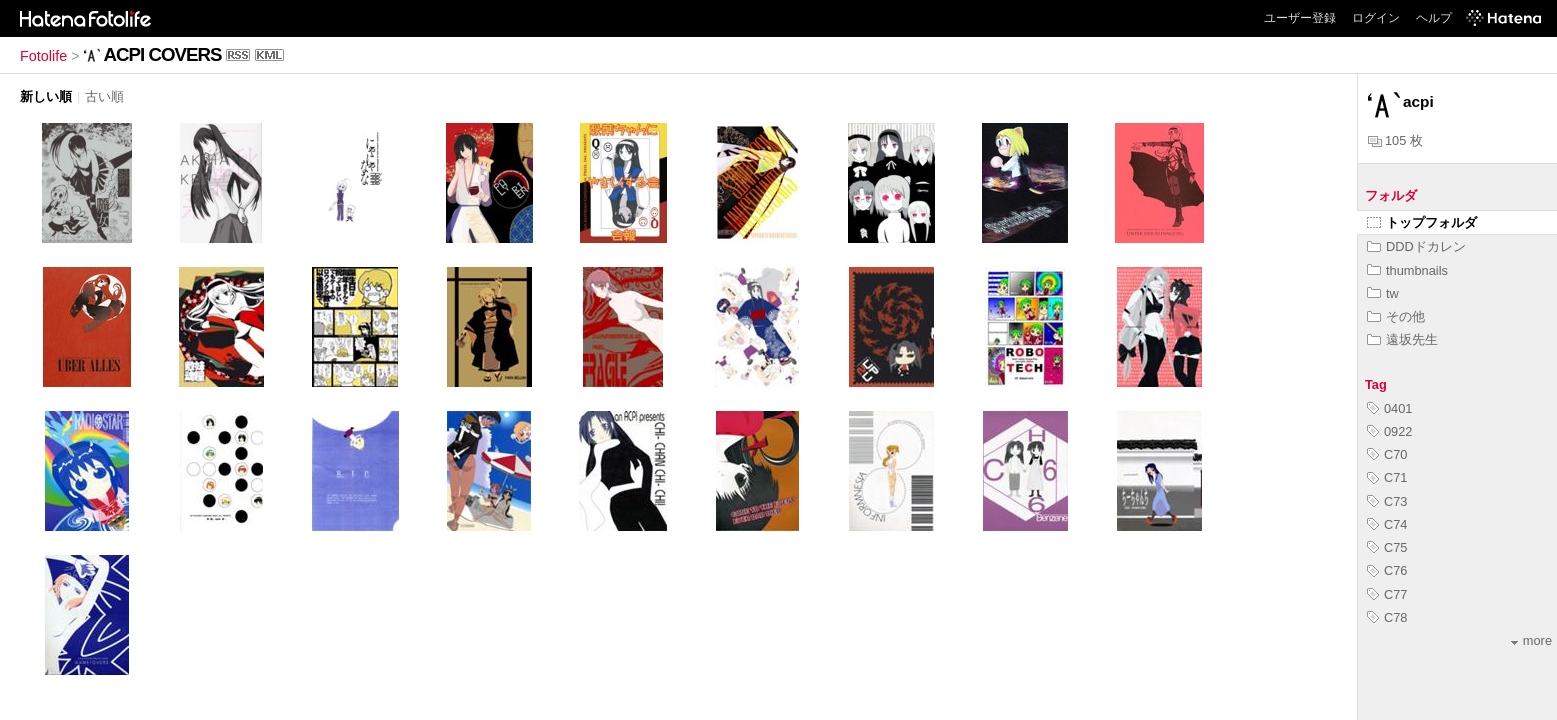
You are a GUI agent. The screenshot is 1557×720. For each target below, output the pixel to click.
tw (1383, 293)
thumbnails (1407, 270)
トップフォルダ (1422, 222)
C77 (1387, 594)
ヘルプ (1434, 18)
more (1531, 640)
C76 (1387, 570)
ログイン (1376, 18)
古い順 (104, 96)
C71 (1387, 477)
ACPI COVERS (163, 54)
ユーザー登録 (1300, 18)
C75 (1387, 547)
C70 (1387, 454)
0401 (1389, 408)
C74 (1387, 524)
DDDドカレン (1416, 246)
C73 (1387, 501)
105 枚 (1395, 140)
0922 (1389, 431)
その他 (1396, 316)
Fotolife (43, 56)
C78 (1387, 617)
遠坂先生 (1402, 339)
